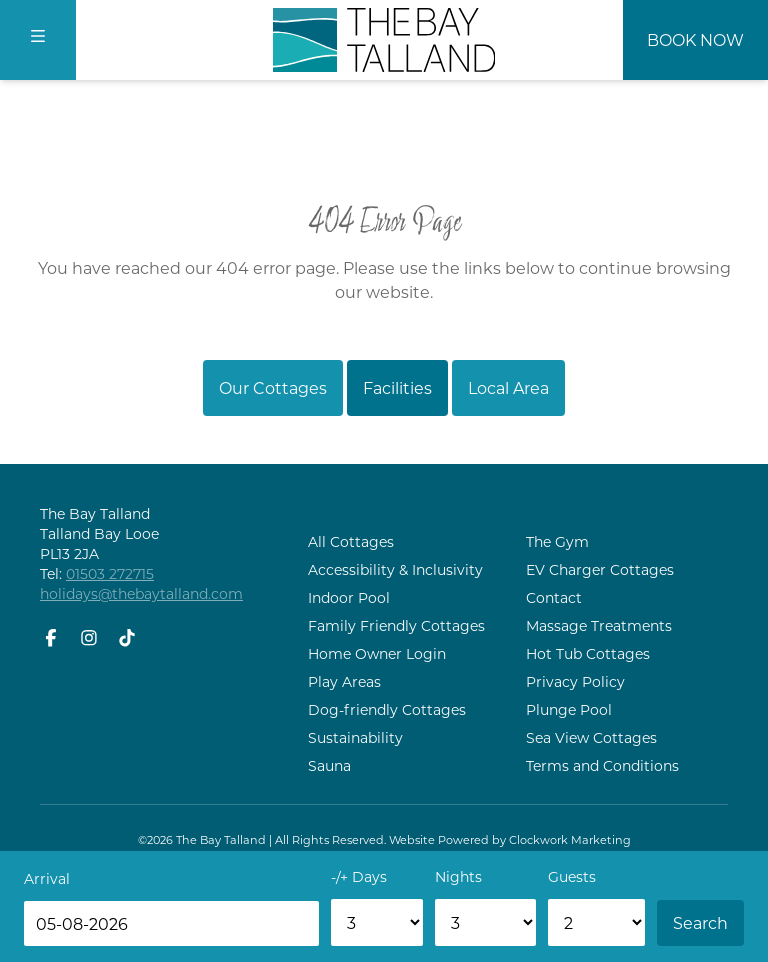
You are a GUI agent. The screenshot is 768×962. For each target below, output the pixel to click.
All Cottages (351, 541)
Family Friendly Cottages (396, 625)
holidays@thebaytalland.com (141, 593)
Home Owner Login (377, 653)
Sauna (329, 765)
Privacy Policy (575, 681)
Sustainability (355, 737)
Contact (554, 597)
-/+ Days (359, 876)
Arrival (47, 878)
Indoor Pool (349, 597)
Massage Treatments (599, 625)
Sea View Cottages (591, 737)
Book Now (695, 39)
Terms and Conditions (602, 765)
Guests (572, 876)
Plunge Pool (569, 709)
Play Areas (344, 681)
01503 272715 (110, 573)
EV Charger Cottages (600, 569)
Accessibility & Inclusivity (395, 569)
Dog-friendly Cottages (387, 709)
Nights (458, 876)
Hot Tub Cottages (588, 653)
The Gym (557, 541)
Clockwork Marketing (570, 839)
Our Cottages (273, 387)
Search (700, 922)
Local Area (508, 387)
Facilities (397, 387)
